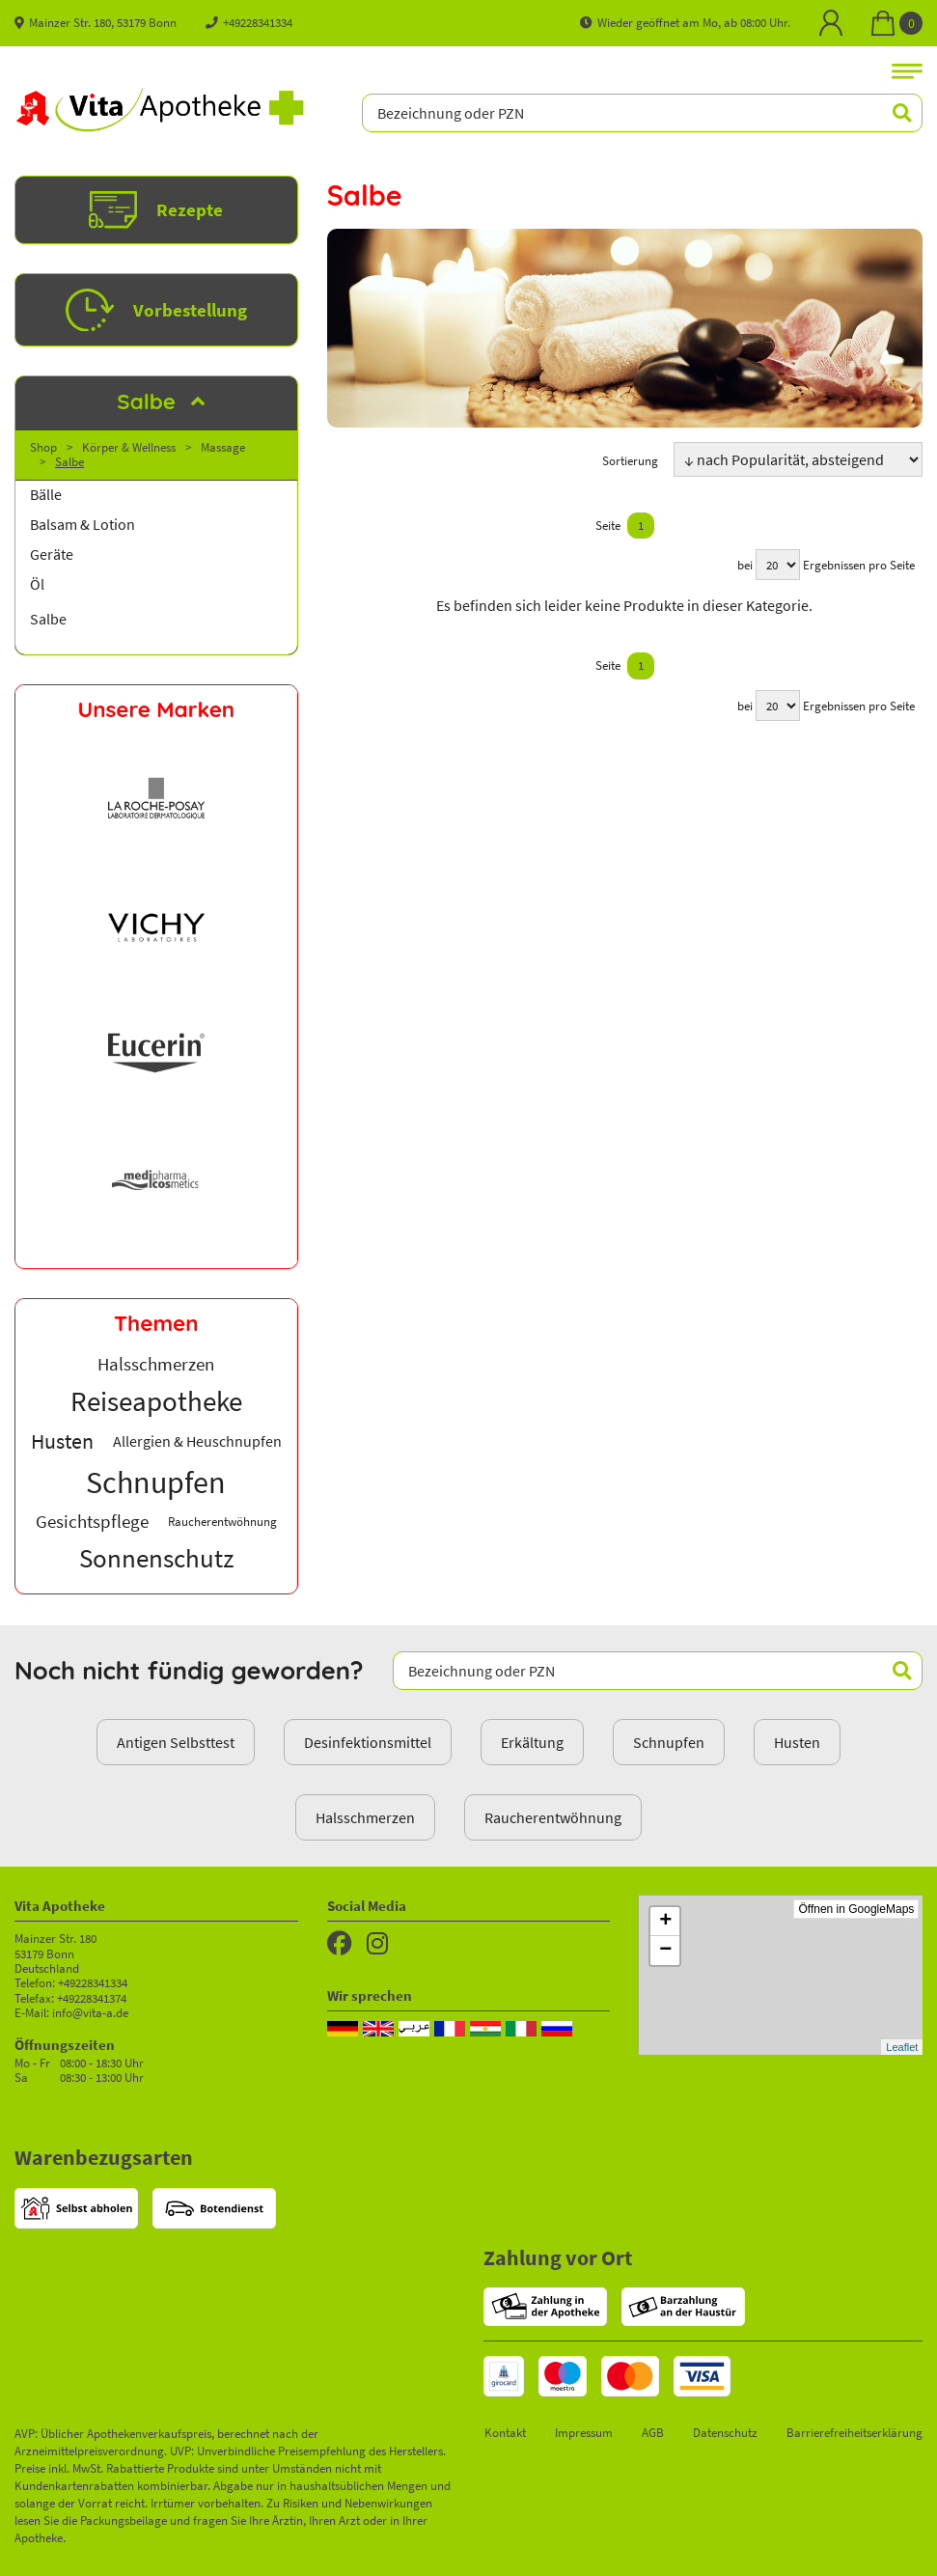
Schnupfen (668, 1742)
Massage (223, 447)
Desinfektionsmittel (367, 1742)
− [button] (665, 1950)
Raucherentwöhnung (552, 1817)
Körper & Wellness (129, 447)
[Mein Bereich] (830, 23)
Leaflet (902, 2047)
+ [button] (665, 1921)
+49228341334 (92, 1982)
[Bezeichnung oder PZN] (642, 113)
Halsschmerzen (365, 1817)
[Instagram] (377, 1943)
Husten (797, 1742)
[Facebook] (339, 1943)
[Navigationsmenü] (907, 70)
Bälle (46, 494)
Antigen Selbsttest (175, 1742)
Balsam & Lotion (82, 524)
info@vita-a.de (90, 2012)
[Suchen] (891, 113)
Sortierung (630, 460)
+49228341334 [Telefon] (249, 22)
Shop (43, 447)
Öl (37, 584)
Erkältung (532, 1742)
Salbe (69, 461)
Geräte (51, 554)
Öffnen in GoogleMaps (856, 1909)
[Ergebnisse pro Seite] (778, 564)
